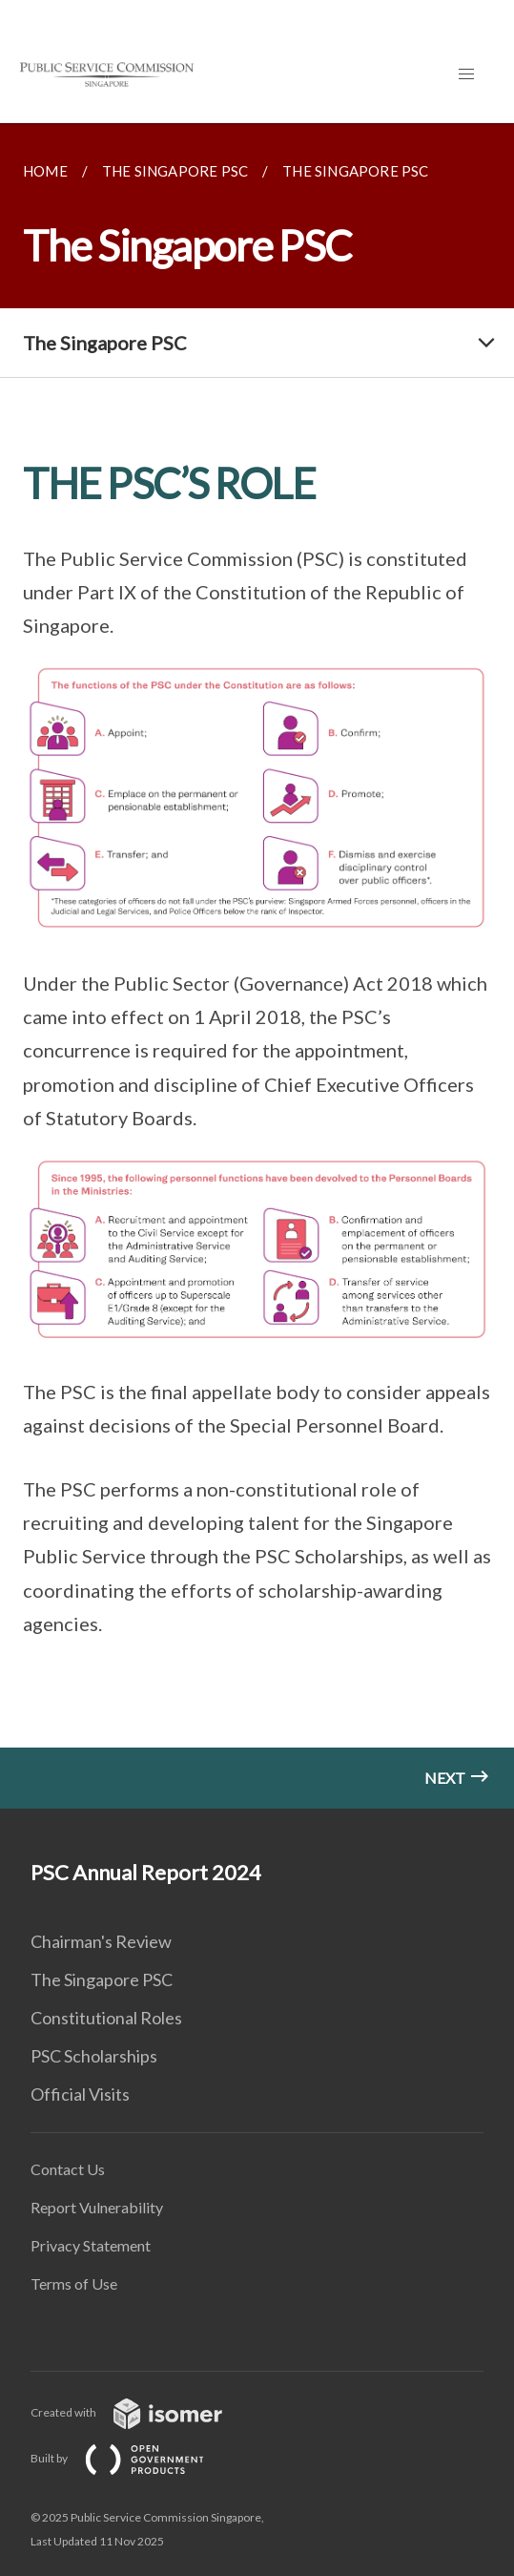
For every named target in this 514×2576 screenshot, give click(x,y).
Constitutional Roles (106, 2017)
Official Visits (80, 2094)
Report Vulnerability (97, 2207)
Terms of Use (74, 2283)
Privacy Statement (91, 2245)
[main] (257, 966)
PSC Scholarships (94, 2055)
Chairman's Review (101, 1941)
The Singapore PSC (102, 1979)
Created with (142, 2412)
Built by (133, 2458)
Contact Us (68, 2169)
